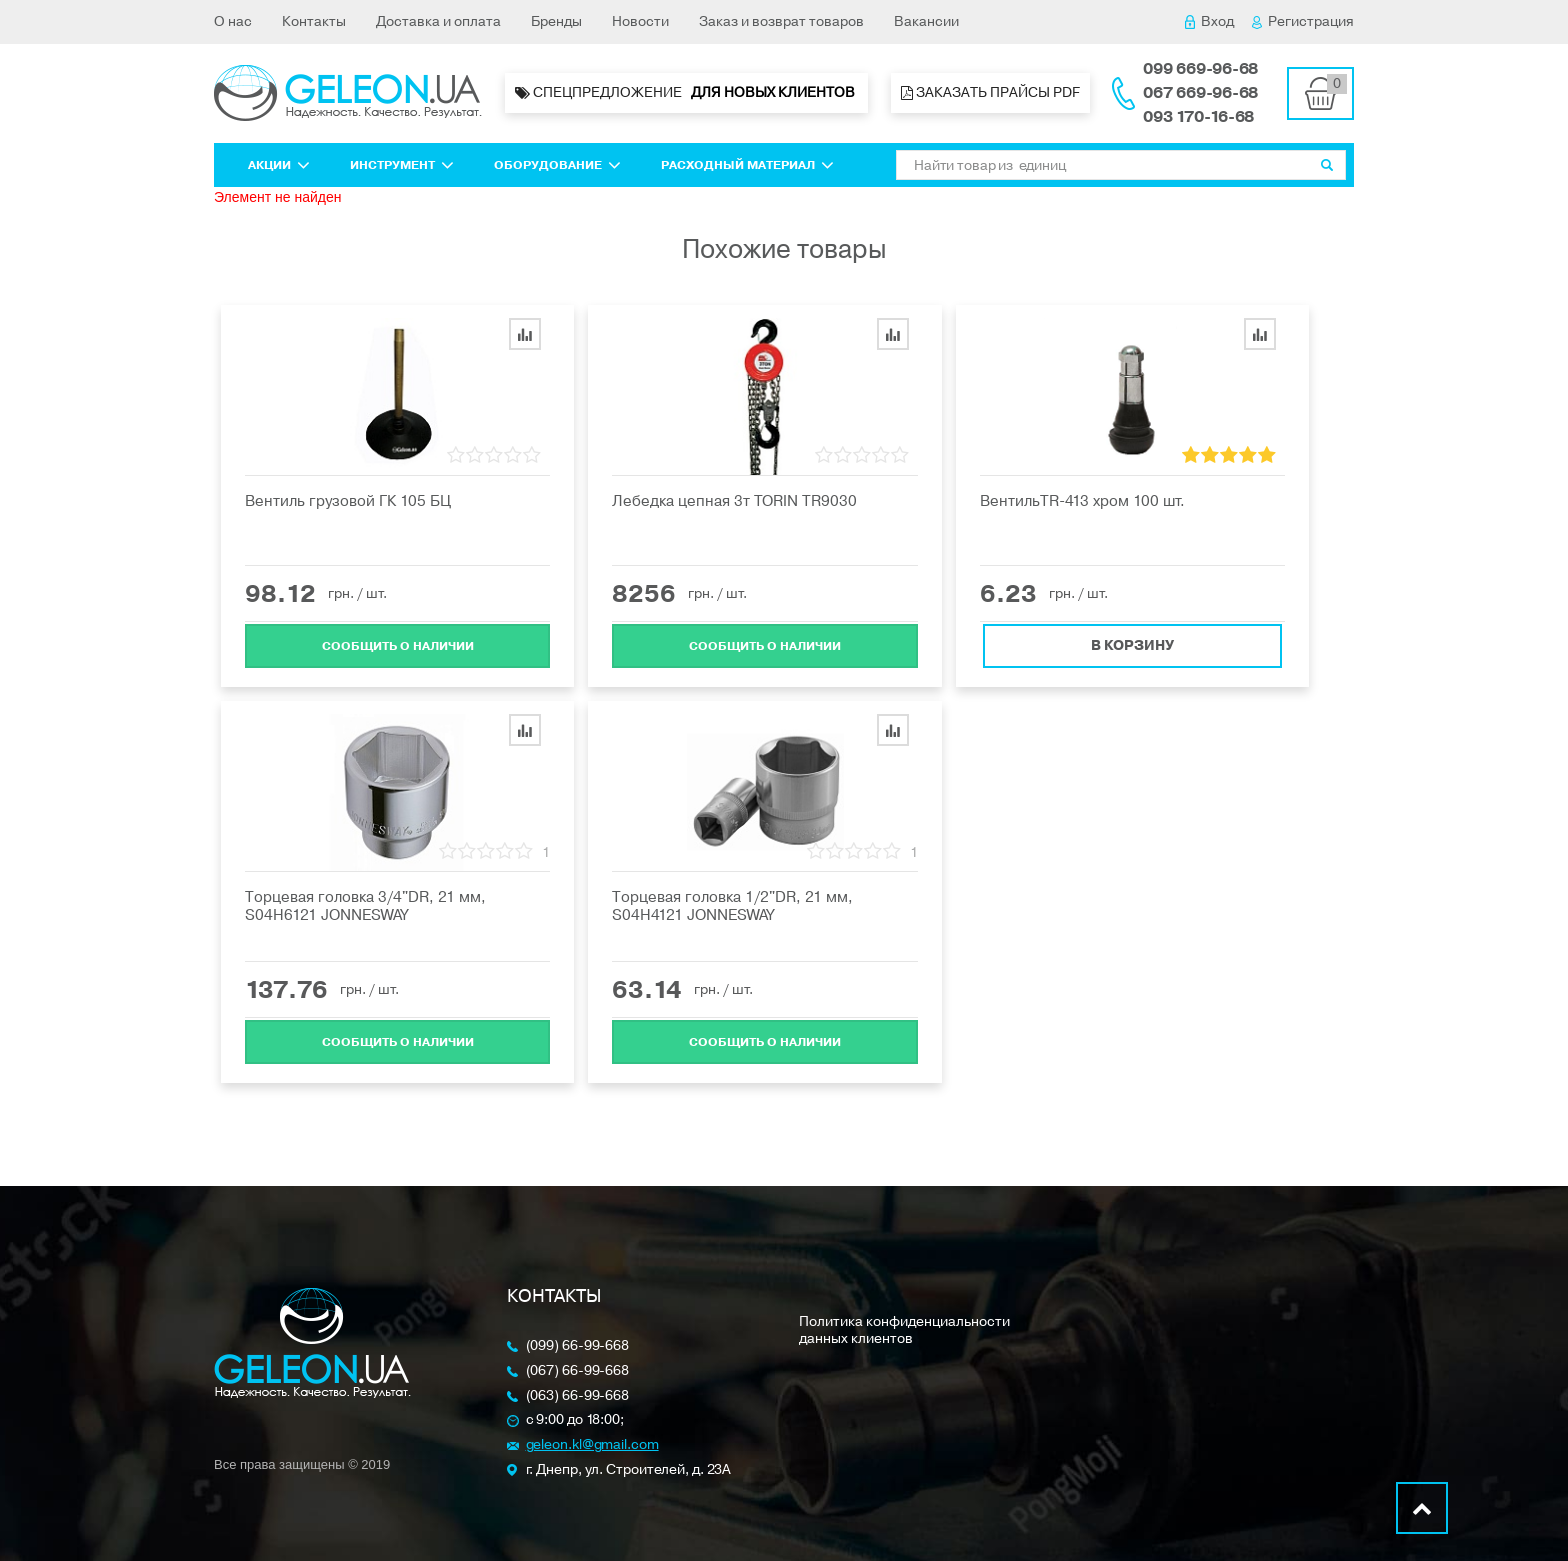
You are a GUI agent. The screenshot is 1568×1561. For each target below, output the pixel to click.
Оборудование (557, 165)
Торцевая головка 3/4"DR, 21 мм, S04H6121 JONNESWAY (365, 906)
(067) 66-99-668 (578, 1371)
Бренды (556, 21)
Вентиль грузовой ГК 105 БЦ (348, 501)
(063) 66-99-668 (578, 1396)
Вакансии (926, 21)
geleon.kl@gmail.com (592, 1445)
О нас (233, 21)
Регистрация (1303, 21)
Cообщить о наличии (398, 644)
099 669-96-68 (1200, 69)
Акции (279, 165)
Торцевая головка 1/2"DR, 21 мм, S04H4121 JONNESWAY (732, 906)
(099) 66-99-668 (578, 1346)
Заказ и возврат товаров (781, 21)
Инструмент (402, 165)
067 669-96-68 (1200, 93)
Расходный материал (747, 165)
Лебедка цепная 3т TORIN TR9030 (734, 501)
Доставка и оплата (438, 21)
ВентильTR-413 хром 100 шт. (1082, 501)
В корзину (1132, 643)
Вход (1209, 21)
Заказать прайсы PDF (990, 92)
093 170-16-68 (1198, 117)
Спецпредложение (686, 93)
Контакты (314, 21)
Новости (640, 21)
